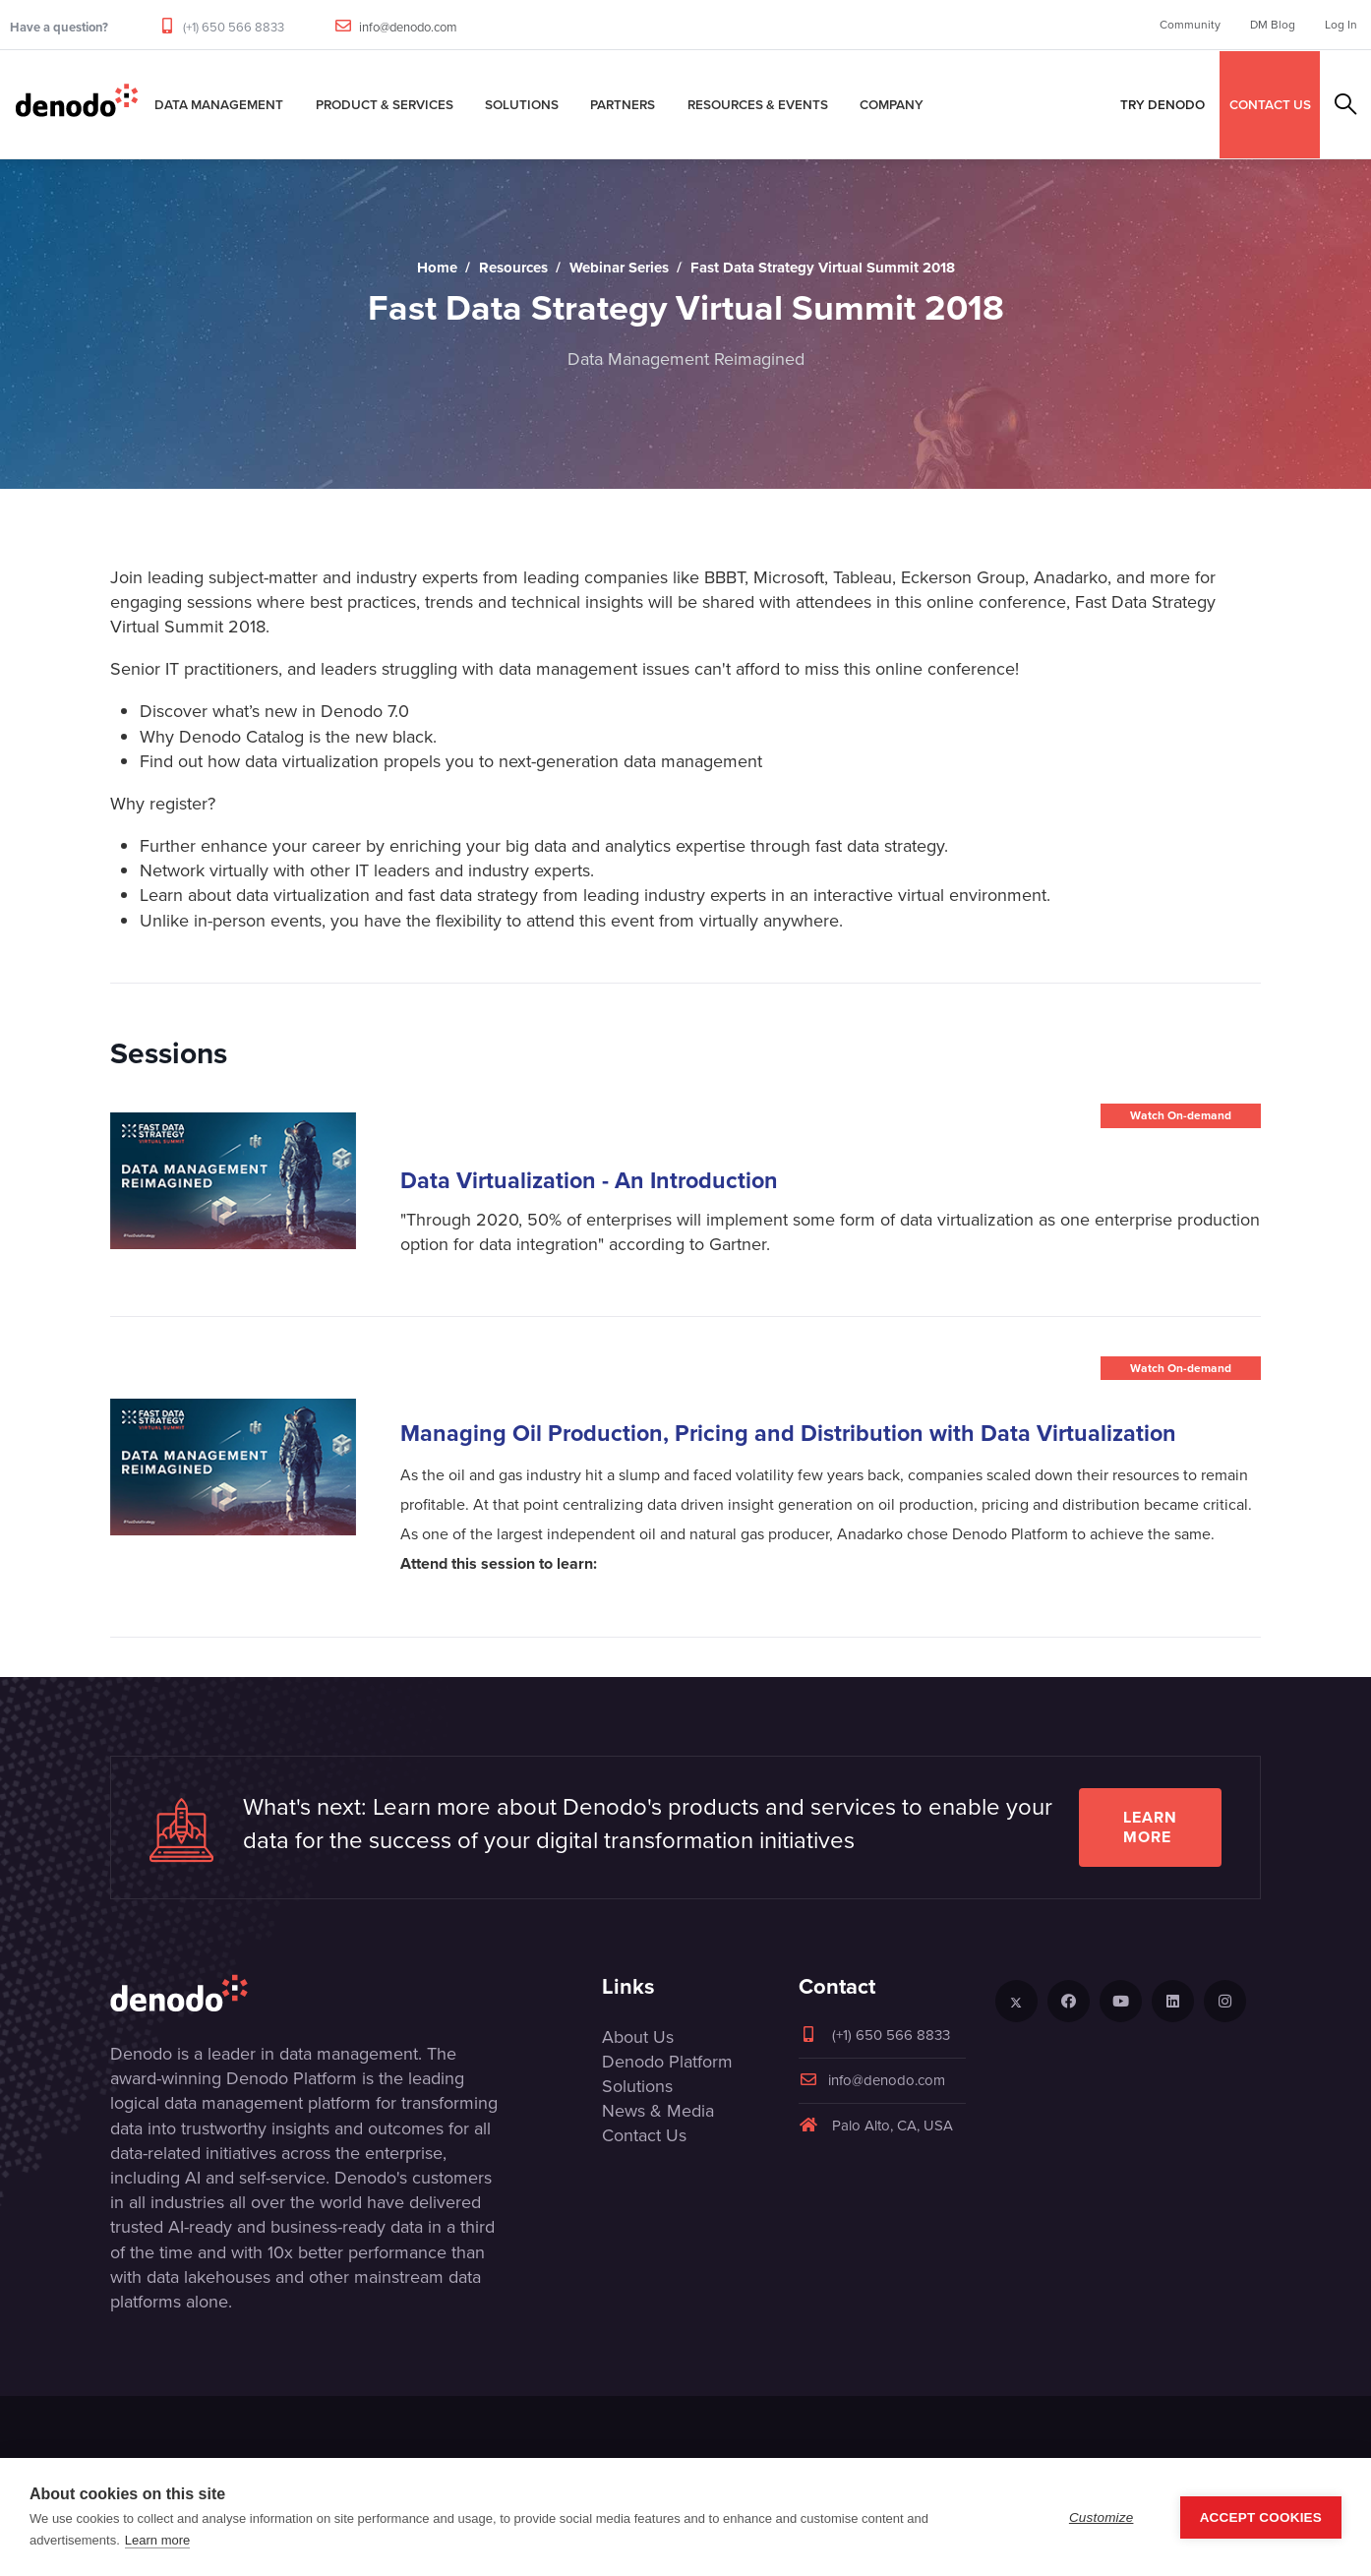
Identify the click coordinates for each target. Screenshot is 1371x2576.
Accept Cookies (1261, 2517)
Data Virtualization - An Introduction (589, 1180)
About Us (638, 2037)
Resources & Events (757, 104)
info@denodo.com (408, 27)
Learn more (1150, 1827)
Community (1190, 24)
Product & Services (384, 104)
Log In (1341, 24)
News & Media (658, 2111)
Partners (622, 104)
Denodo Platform (667, 2061)
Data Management (218, 104)
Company (892, 104)
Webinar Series (619, 267)
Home (437, 267)
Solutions (522, 104)
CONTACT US (1270, 104)
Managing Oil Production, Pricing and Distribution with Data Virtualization (788, 1433)
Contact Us (644, 2135)
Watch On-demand (1180, 1115)
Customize (1101, 2517)
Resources (513, 267)
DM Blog (1272, 24)
